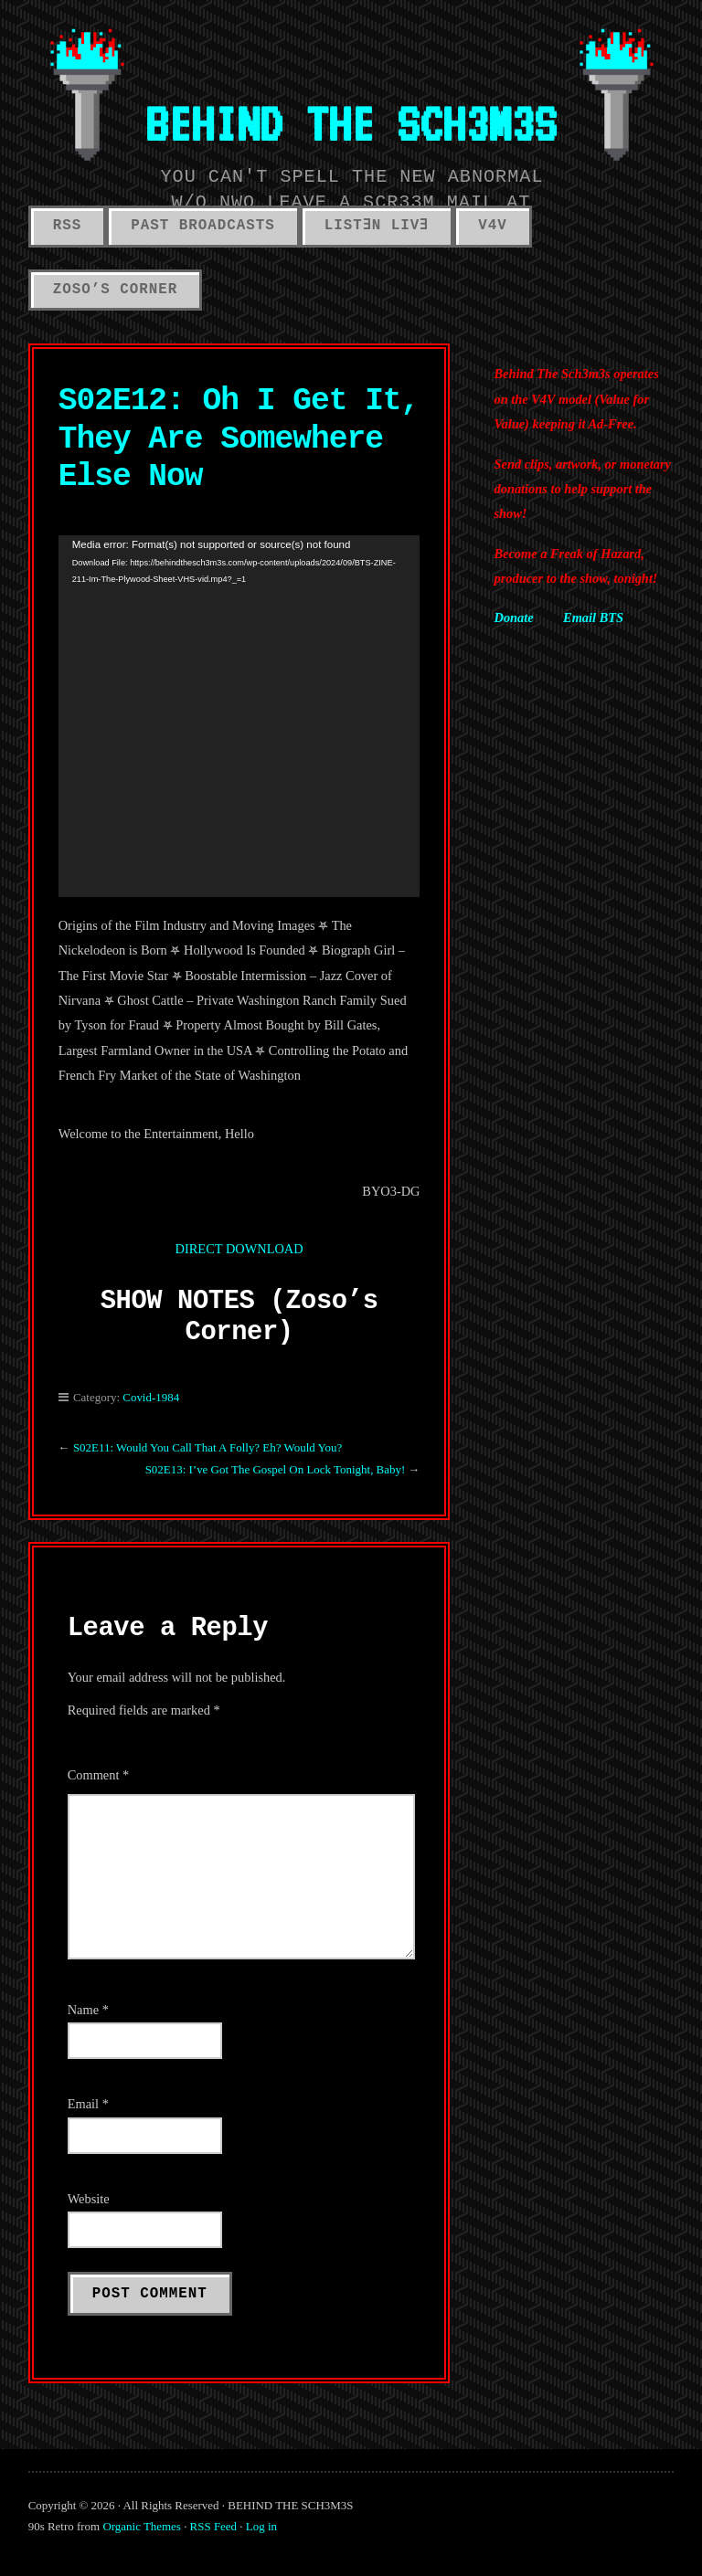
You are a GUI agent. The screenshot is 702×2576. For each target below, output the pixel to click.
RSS (67, 225)
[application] (239, 716)
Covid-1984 (150, 1397)
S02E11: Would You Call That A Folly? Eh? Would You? (209, 1447)
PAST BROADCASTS (202, 225)
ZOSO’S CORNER (115, 289)
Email (88, 2103)
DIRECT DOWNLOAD (239, 1248)
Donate (513, 617)
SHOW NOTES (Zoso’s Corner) (239, 1317)
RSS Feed (213, 2526)
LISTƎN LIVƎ (377, 225)
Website (89, 2198)
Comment (99, 1775)
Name (88, 2009)
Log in (261, 2526)
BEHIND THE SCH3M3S (351, 123)
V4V (492, 225)
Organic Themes (141, 2526)
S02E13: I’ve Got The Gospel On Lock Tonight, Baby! (275, 1469)
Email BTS (593, 617)
